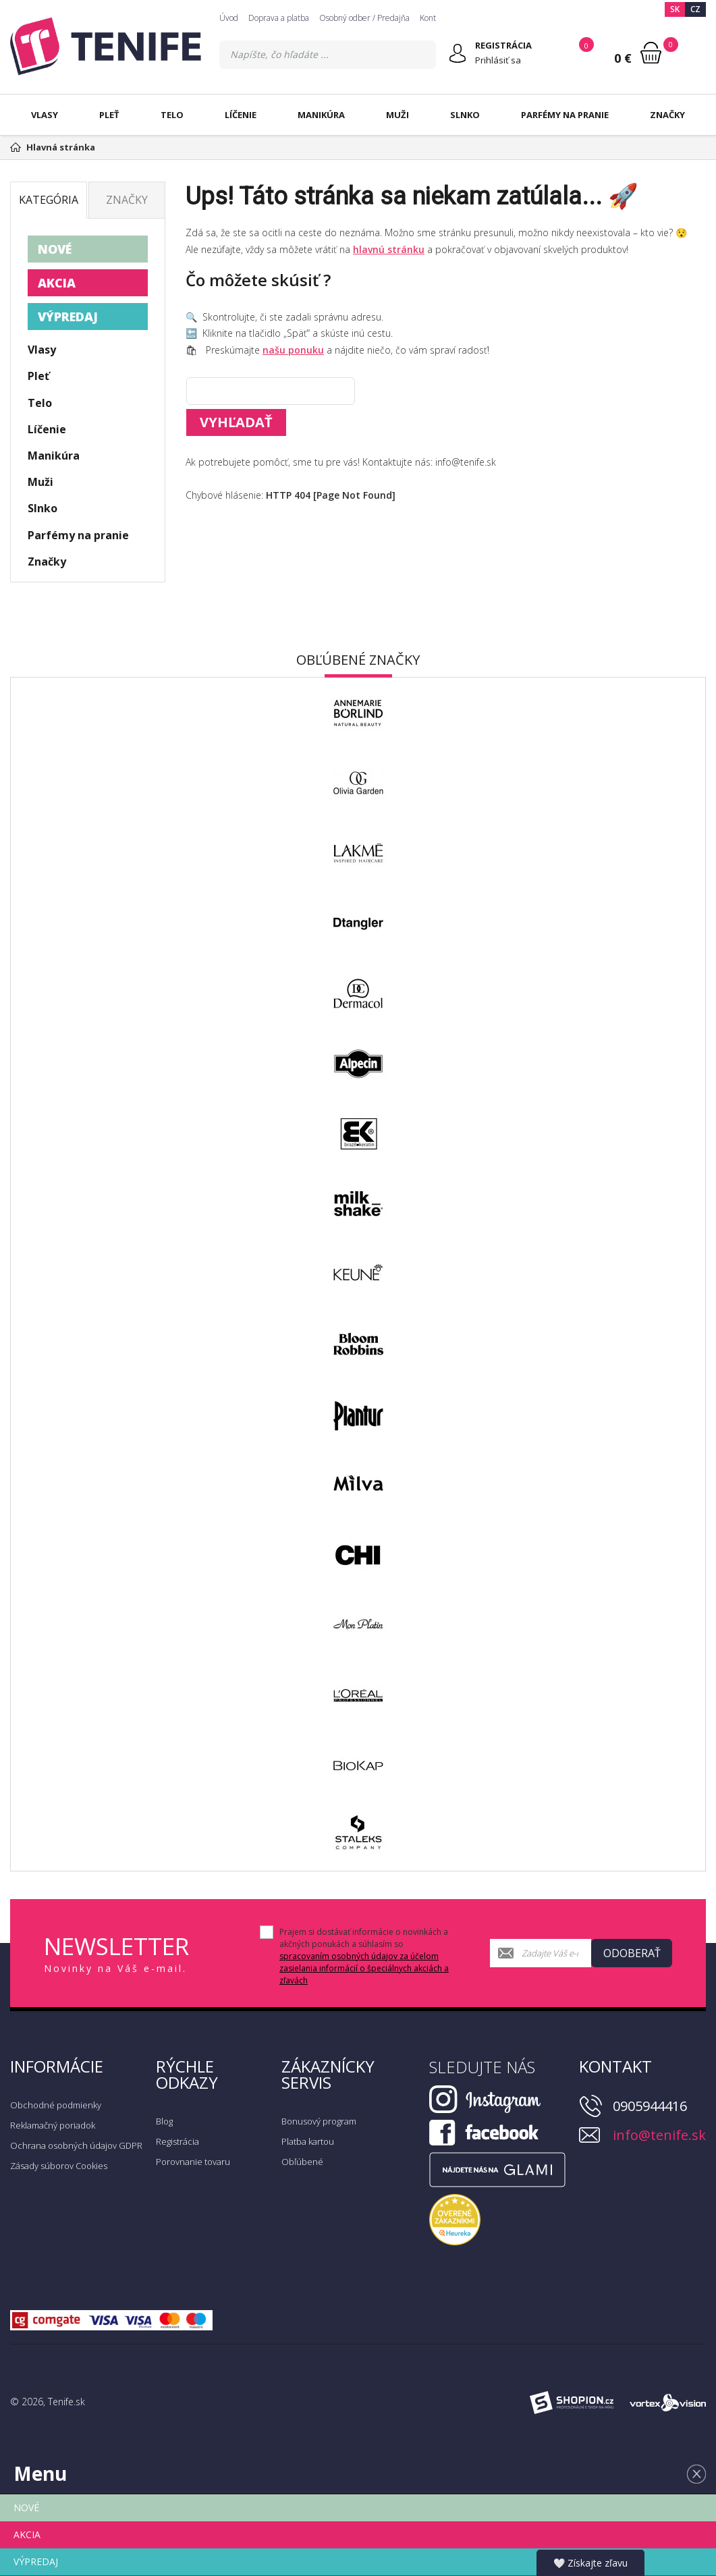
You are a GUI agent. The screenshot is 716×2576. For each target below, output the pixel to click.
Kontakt (433, 18)
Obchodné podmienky (55, 2105)
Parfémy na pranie (565, 115)
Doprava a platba (278, 18)
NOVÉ (55, 249)
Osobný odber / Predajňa (364, 18)
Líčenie (240, 115)
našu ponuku (293, 350)
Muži (397, 115)
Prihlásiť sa (498, 60)
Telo (172, 115)
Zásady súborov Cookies (58, 2166)
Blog (164, 2121)
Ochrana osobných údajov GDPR (76, 2145)
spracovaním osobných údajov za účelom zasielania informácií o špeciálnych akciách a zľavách (364, 1968)
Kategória (48, 199)
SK (675, 9)
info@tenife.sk (659, 2135)
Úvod (228, 18)
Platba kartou (307, 2141)
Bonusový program (318, 2121)
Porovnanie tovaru (193, 2162)
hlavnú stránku (388, 249)
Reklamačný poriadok (52, 2125)
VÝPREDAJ (68, 316)
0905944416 (650, 2106)
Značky (667, 115)
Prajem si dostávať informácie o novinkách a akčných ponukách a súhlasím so (364, 1956)
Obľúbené (302, 2162)
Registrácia (177, 2141)
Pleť (109, 115)
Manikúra (321, 115)
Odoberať (632, 1953)
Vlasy (44, 115)
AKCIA (57, 283)
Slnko (465, 115)
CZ (695, 9)
